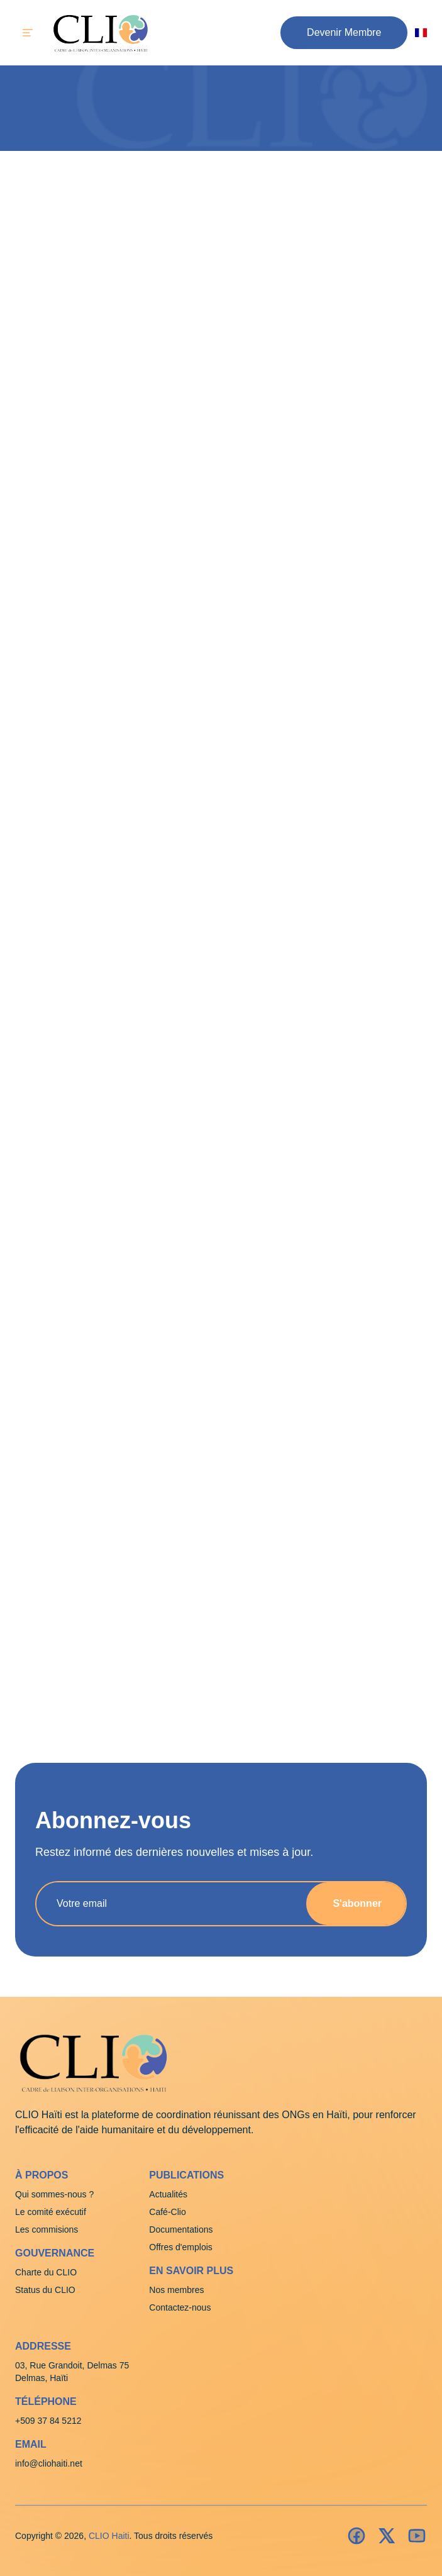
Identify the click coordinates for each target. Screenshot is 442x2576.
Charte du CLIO (46, 2272)
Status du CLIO (45, 2290)
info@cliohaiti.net (48, 2463)
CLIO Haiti (109, 2536)
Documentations (181, 2229)
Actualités (168, 2194)
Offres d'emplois (180, 2247)
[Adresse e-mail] (166, 1903)
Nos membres (176, 2290)
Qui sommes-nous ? (54, 2194)
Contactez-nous (180, 2307)
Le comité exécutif (50, 2212)
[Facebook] (356, 2536)
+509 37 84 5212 (48, 2421)
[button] (343, 32)
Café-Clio (167, 2212)
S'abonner (357, 1903)
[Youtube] (417, 2536)
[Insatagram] (387, 2536)
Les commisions (46, 2229)
